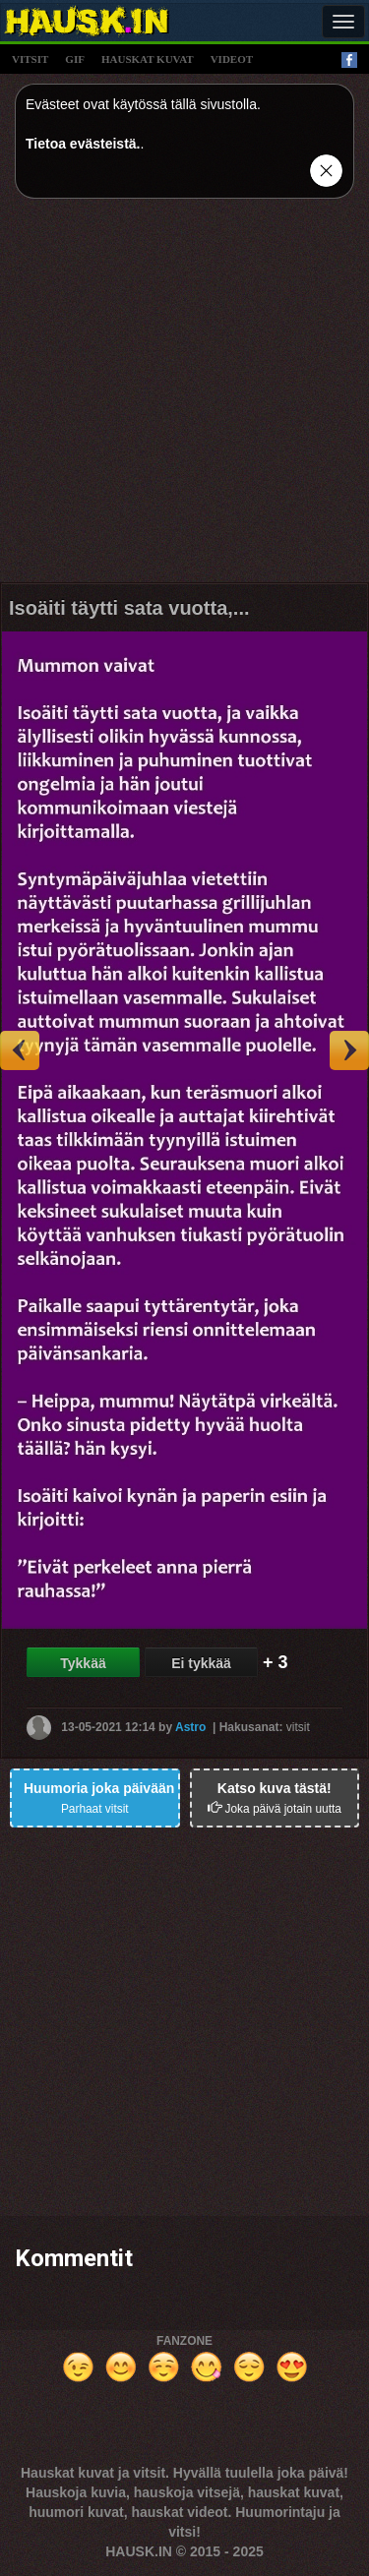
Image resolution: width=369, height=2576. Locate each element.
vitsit (30, 59)
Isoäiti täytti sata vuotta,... (129, 608)
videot (232, 59)
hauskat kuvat (147, 59)
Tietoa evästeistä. (83, 143)
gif (75, 59)
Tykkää (82, 1663)
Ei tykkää (201, 1663)
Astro (190, 1726)
